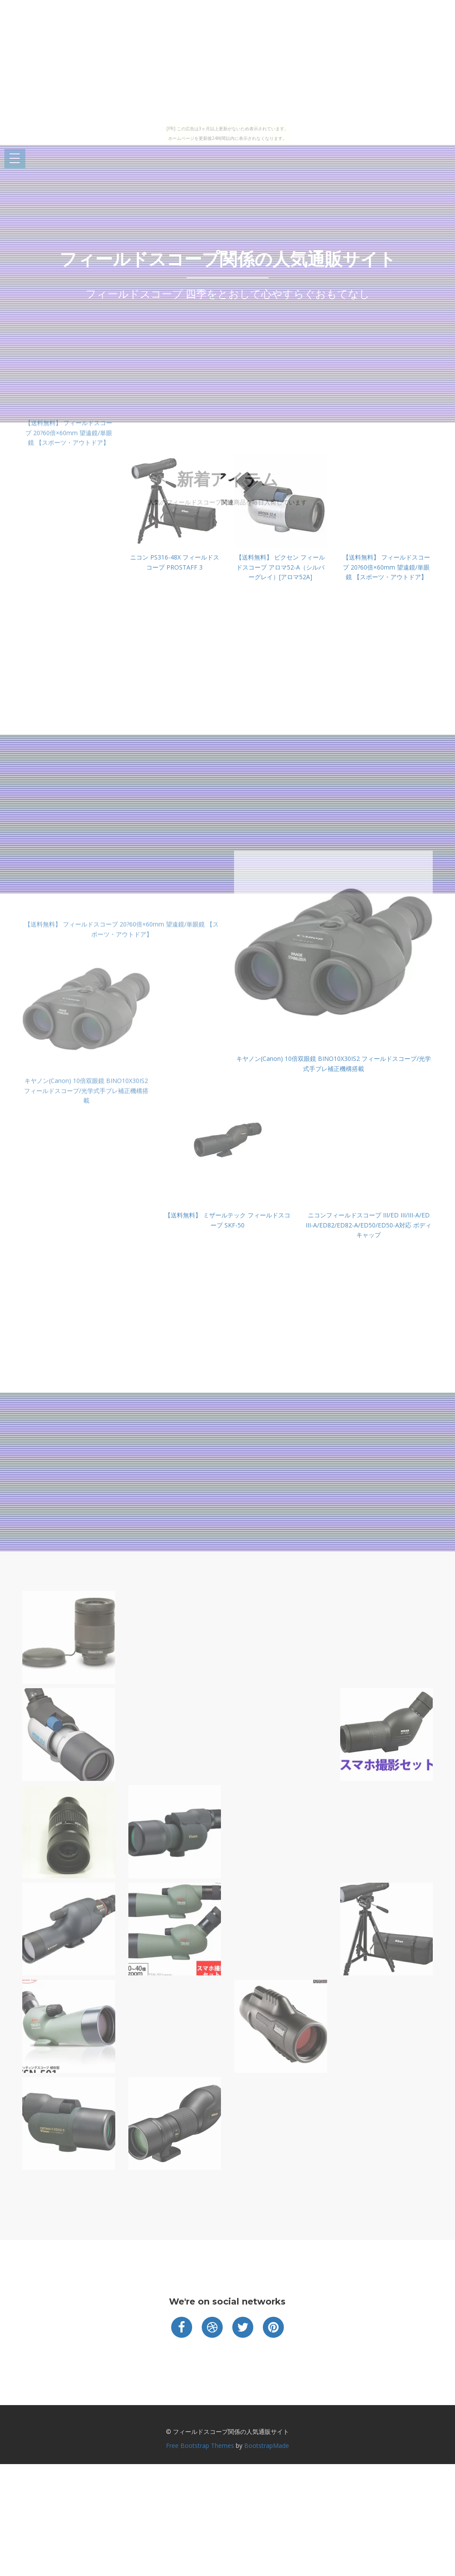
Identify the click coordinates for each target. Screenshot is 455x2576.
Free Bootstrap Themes (200, 2445)
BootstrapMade (266, 2445)
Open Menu (14, 159)
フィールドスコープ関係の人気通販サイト (227, 259)
